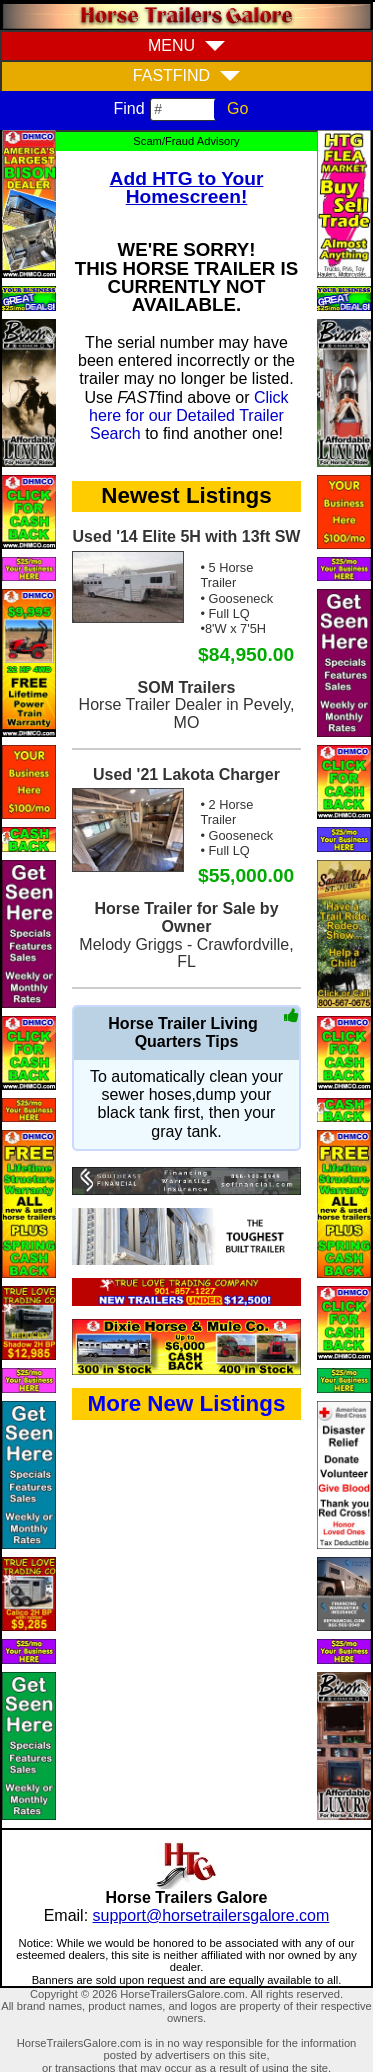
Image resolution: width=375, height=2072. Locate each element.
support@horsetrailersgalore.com (211, 1915)
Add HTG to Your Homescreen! (187, 187)
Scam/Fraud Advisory (186, 141)
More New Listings (187, 1403)
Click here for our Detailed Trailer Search (189, 416)
